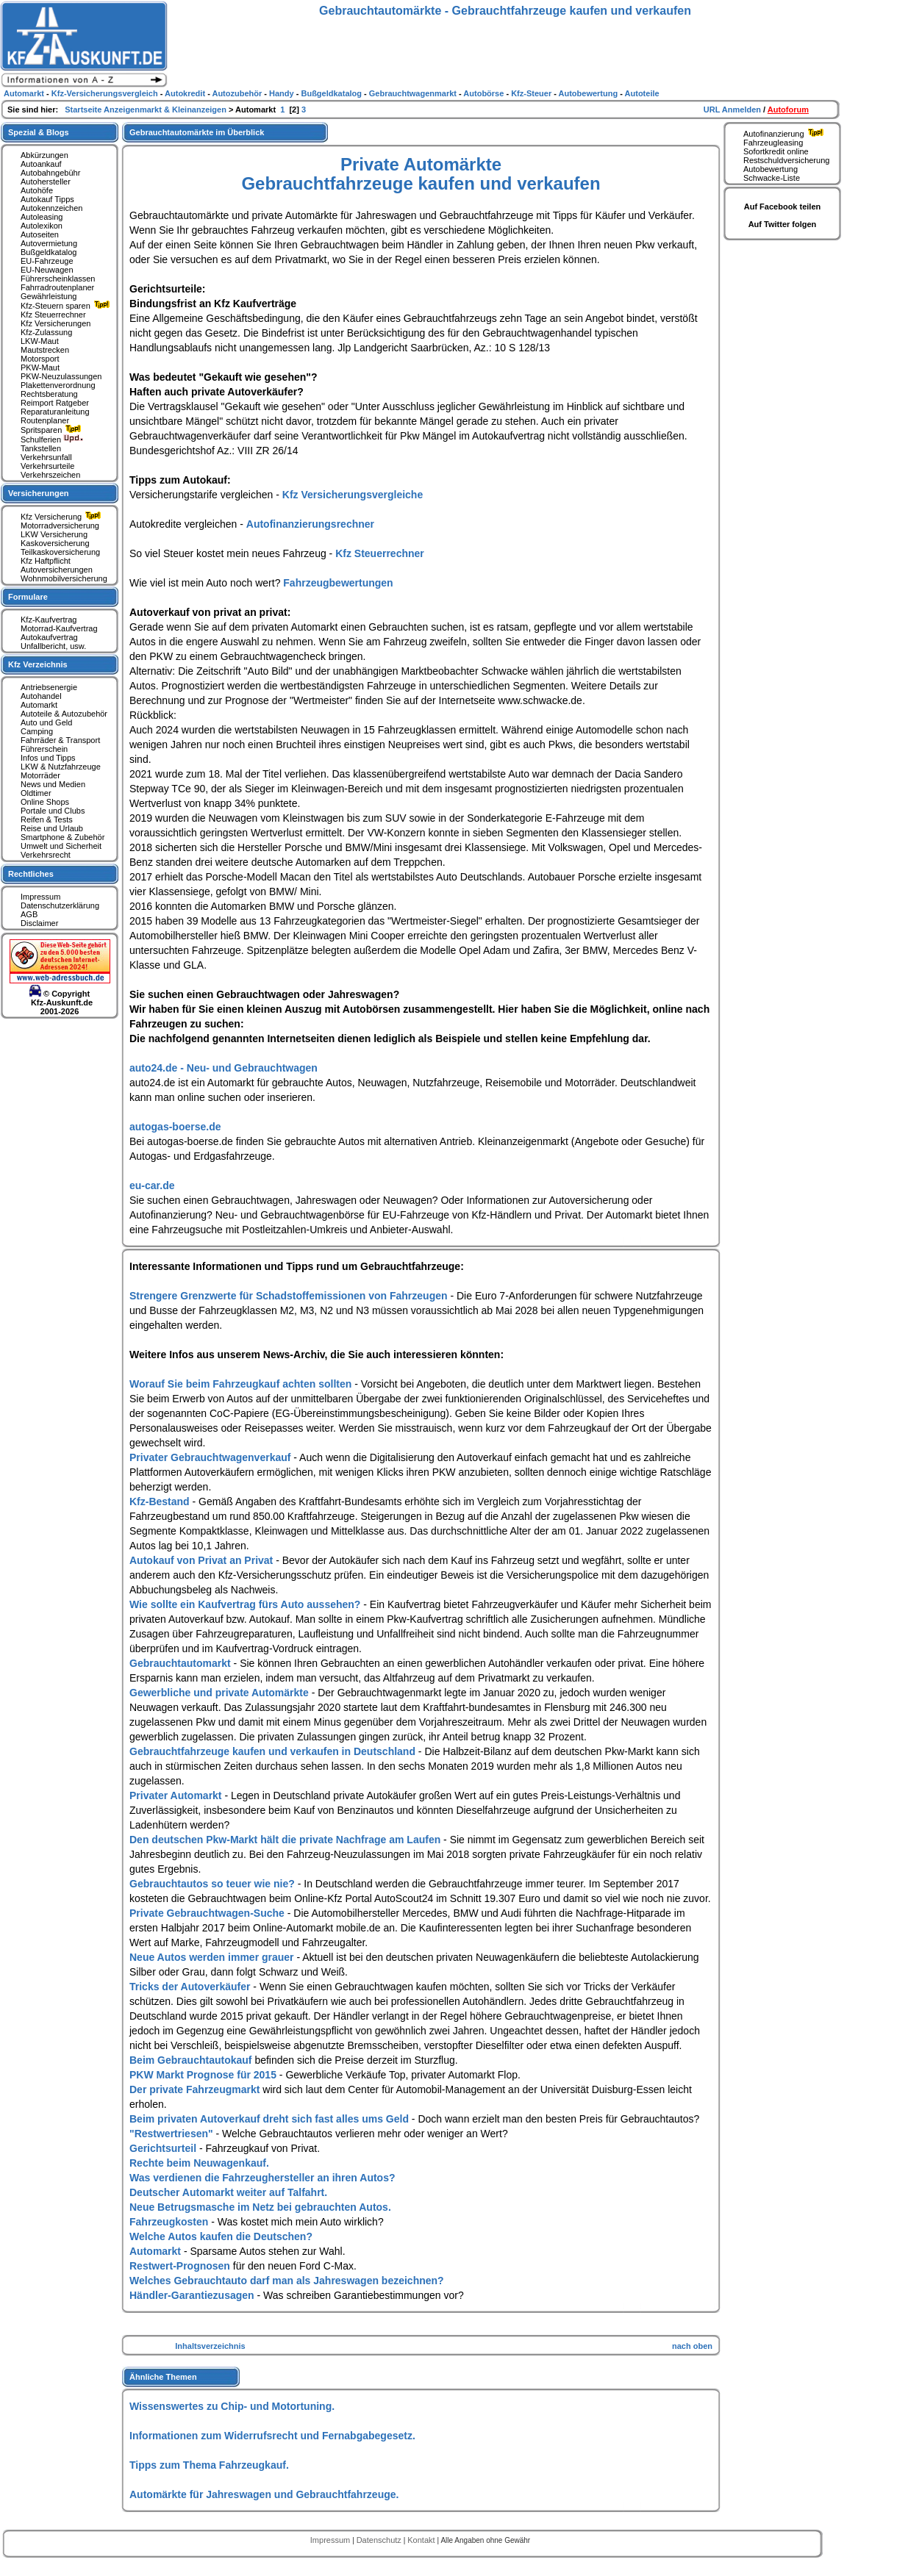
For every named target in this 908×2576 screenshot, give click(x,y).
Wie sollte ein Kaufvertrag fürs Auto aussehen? (246, 1604)
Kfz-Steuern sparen (67, 305)
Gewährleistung (48, 296)
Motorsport (40, 358)
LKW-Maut (40, 341)
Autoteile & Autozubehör (64, 713)
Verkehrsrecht (46, 854)
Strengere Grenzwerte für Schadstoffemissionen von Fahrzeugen (289, 1296)
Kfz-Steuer (532, 93)
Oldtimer (36, 793)
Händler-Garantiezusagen (193, 2295)
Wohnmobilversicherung (64, 578)
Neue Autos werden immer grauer (212, 1957)
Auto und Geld (46, 722)
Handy (282, 93)
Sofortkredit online (776, 151)
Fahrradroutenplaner (57, 287)
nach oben (692, 2346)
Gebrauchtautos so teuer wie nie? (213, 1884)
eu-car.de (151, 1185)
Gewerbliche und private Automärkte (220, 1692)
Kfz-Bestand (161, 1501)
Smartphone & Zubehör (62, 837)
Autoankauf (41, 163)
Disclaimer (39, 923)
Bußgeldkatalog (48, 252)
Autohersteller (46, 181)
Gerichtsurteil (164, 2148)
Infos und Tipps (48, 757)
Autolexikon (41, 225)
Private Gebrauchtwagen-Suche (208, 1913)
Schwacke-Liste (771, 177)
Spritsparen (53, 430)
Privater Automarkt (176, 1795)
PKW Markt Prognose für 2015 (204, 2075)
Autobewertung (770, 169)
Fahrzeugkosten (170, 2222)
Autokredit (186, 93)
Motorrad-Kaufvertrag (59, 628)
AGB (29, 914)
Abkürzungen (44, 155)
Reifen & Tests (47, 819)
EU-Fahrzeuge (47, 260)
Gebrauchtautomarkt (181, 1663)
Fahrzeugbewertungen (338, 583)
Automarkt (156, 2251)
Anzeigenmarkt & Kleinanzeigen (166, 109)
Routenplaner (45, 420)
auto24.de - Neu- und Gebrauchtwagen (223, 1068)
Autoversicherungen (57, 569)
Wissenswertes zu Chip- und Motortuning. (232, 2406)
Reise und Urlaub (52, 828)
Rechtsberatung (49, 394)
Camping (37, 731)
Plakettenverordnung (58, 385)
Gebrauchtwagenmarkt (414, 93)
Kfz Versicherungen (55, 323)
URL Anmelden (733, 109)
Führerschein (44, 749)
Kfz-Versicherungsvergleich (105, 93)
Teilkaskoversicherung (60, 552)
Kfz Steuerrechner (379, 553)
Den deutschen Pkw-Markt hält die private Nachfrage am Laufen (286, 1839)
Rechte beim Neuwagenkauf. (199, 2163)
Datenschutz (380, 2540)
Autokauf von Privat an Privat (202, 1560)
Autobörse (484, 93)
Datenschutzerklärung (60, 905)
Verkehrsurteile (47, 466)
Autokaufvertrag (49, 637)
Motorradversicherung (60, 525)
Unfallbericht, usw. (53, 646)
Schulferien (52, 439)
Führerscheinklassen (58, 278)
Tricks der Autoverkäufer (191, 1986)
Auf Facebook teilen (782, 206)
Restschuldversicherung (786, 160)
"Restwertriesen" (172, 2133)
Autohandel (41, 696)
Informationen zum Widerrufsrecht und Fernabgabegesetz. (272, 2436)
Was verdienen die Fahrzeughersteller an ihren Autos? (262, 2178)
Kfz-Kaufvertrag (48, 619)
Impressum (40, 896)
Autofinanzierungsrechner (310, 524)
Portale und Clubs (53, 810)
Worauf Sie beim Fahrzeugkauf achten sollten (241, 1384)
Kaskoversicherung (55, 543)
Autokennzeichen (51, 208)
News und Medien (53, 784)
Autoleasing (42, 216)
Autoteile (642, 93)
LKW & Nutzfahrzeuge (61, 766)
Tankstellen (41, 448)
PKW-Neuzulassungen (61, 376)
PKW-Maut (40, 367)
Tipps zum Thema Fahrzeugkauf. (209, 2465)
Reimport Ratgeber (55, 402)
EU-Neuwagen (47, 269)
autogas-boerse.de (175, 1127)
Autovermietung (49, 243)
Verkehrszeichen (50, 474)
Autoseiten (40, 234)
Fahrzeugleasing (773, 142)
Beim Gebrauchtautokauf (191, 2060)
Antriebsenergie (49, 687)
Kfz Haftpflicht (46, 560)
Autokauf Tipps (47, 199)
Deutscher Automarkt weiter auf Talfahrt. (228, 2192)
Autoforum (788, 109)
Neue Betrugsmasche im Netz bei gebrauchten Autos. (260, 2207)
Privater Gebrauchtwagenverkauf (211, 1457)
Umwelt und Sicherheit (61, 846)
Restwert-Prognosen (181, 2266)
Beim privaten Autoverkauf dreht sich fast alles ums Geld (270, 2119)
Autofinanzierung (785, 133)
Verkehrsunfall (46, 457)
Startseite (84, 109)
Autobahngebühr (50, 172)
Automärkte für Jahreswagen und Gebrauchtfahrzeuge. (263, 2494)
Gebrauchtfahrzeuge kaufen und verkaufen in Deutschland (273, 1751)
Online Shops (45, 801)
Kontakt (422, 2540)
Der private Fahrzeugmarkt (195, 2089)
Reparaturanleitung (55, 411)
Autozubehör (238, 93)
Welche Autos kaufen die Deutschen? (220, 2236)
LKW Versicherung (54, 534)
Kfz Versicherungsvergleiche (352, 495)
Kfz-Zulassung (46, 332)
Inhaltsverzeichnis (210, 2346)
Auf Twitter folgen (782, 224)
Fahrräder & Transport (60, 740)
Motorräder (40, 775)
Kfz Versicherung (62, 516)
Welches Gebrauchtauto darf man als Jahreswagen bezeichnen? (286, 2280)
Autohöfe (37, 190)
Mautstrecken (45, 349)
